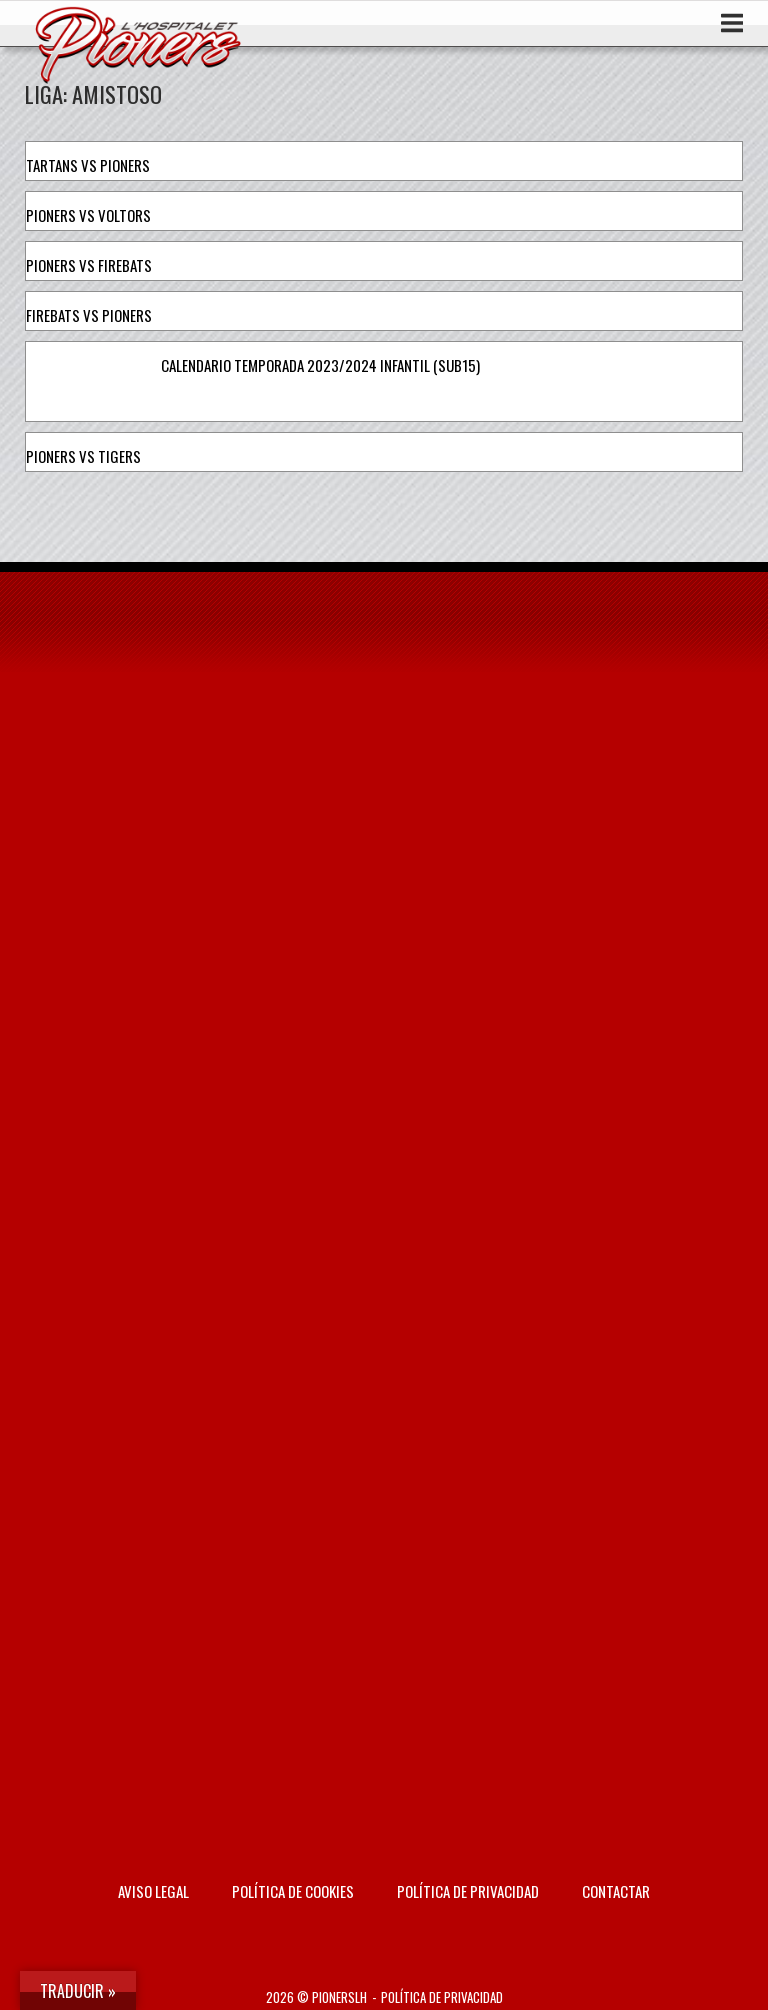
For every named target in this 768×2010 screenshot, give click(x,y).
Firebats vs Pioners (89, 315)
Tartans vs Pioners (88, 165)
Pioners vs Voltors (88, 215)
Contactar (616, 1891)
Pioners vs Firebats (89, 265)
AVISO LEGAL (153, 1891)
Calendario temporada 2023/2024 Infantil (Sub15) (320, 365)
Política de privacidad (468, 1891)
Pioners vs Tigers (83, 456)
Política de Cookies (293, 1891)
